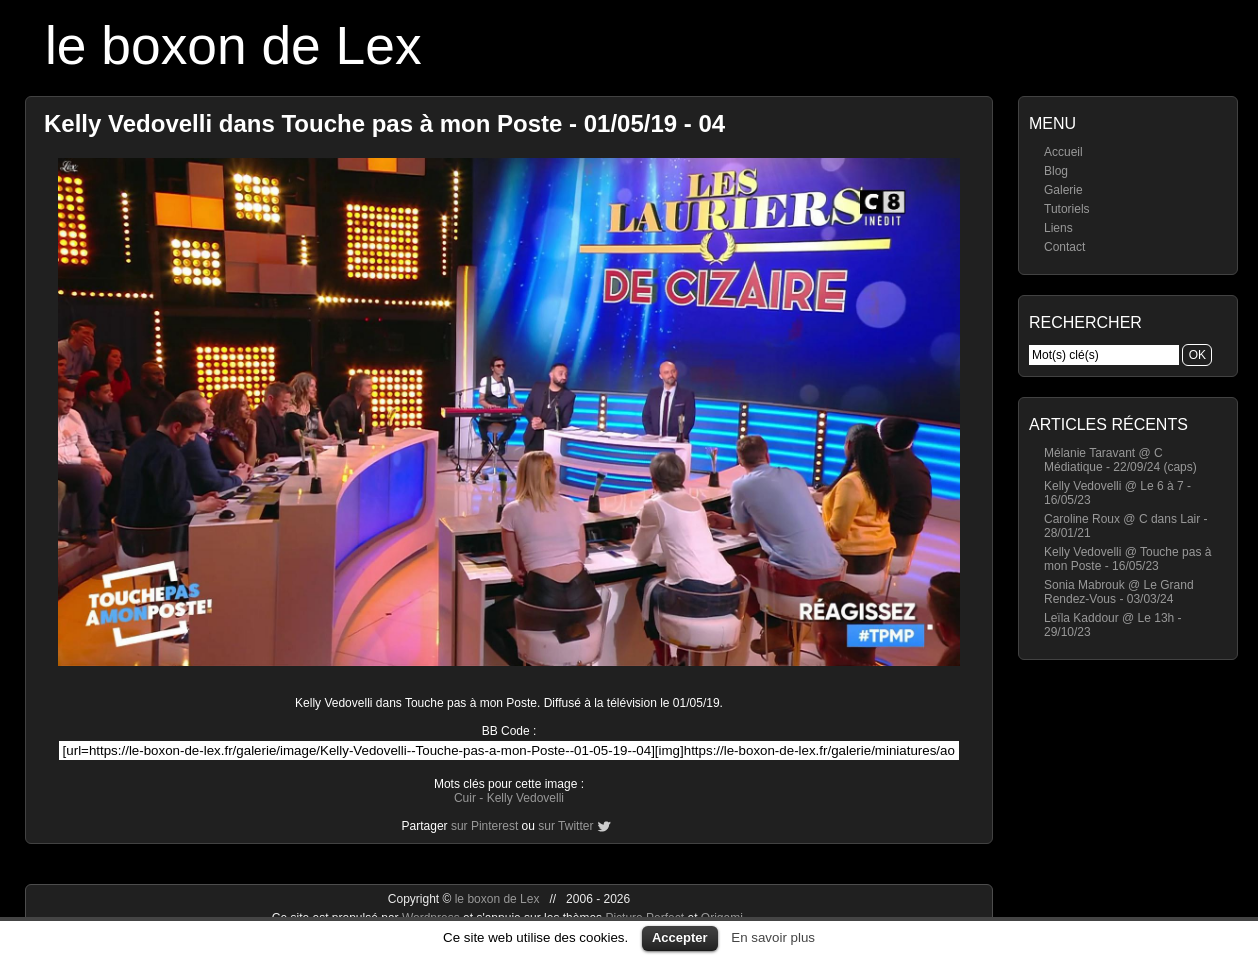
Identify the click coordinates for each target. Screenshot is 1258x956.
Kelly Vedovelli (525, 798)
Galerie (1063, 190)
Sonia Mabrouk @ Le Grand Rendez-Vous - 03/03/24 (1119, 592)
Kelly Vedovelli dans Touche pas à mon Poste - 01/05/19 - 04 (384, 123)
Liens (1058, 228)
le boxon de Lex (233, 45)
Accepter (680, 937)
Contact (1064, 247)
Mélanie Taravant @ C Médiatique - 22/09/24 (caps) (1120, 460)
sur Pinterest (484, 826)
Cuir (465, 798)
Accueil (1063, 152)
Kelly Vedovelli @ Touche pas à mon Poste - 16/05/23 (1127, 559)
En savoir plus (773, 937)
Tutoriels (1067, 209)
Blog (1056, 171)
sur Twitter (565, 826)
